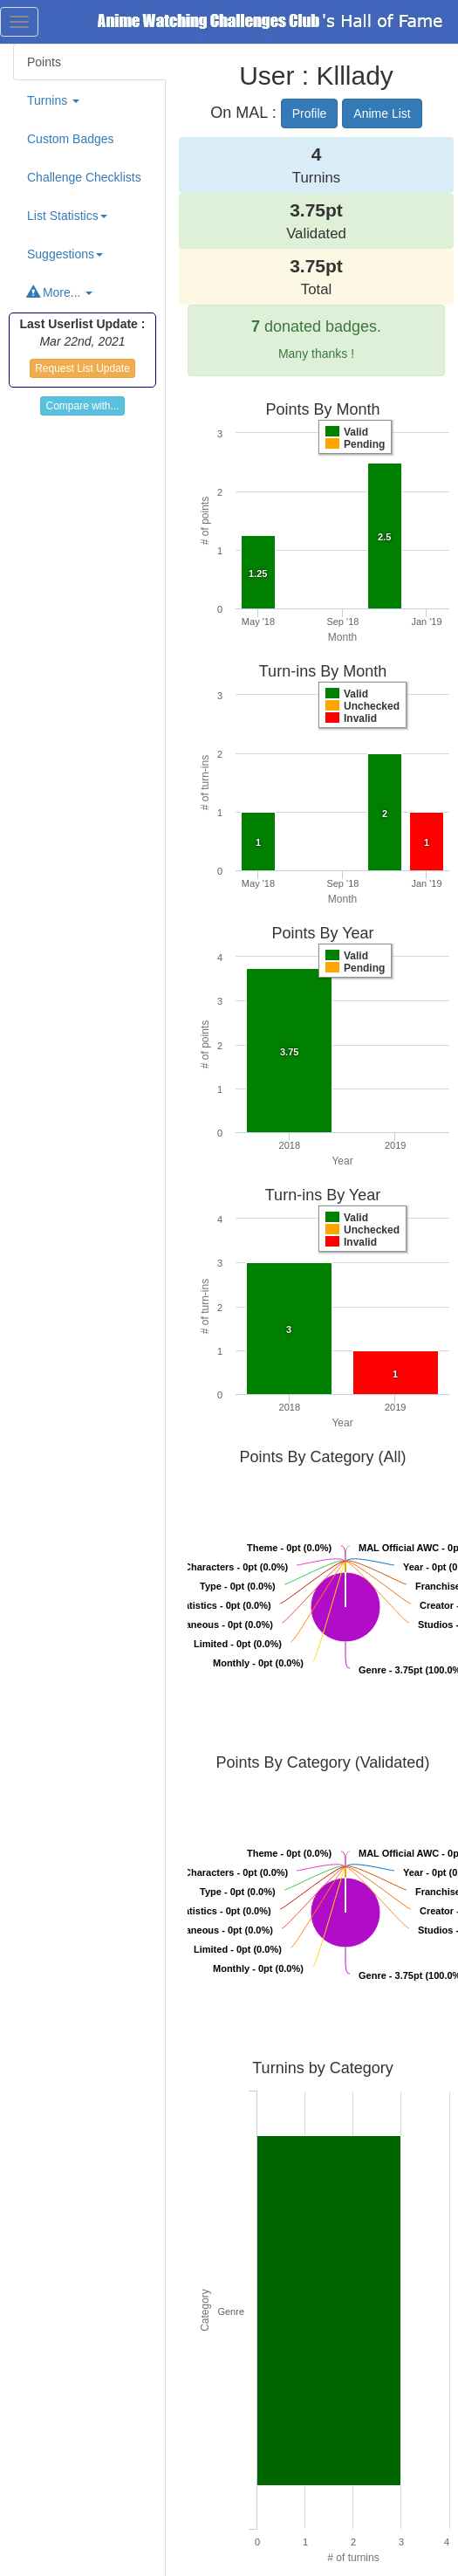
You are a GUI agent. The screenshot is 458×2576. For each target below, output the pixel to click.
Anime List (381, 113)
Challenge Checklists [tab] (84, 177)
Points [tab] (44, 62)
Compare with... (82, 406)
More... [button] (59, 292)
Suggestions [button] (65, 254)
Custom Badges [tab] (70, 139)
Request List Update (82, 368)
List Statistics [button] (67, 216)
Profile (309, 113)
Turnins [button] (53, 100)
